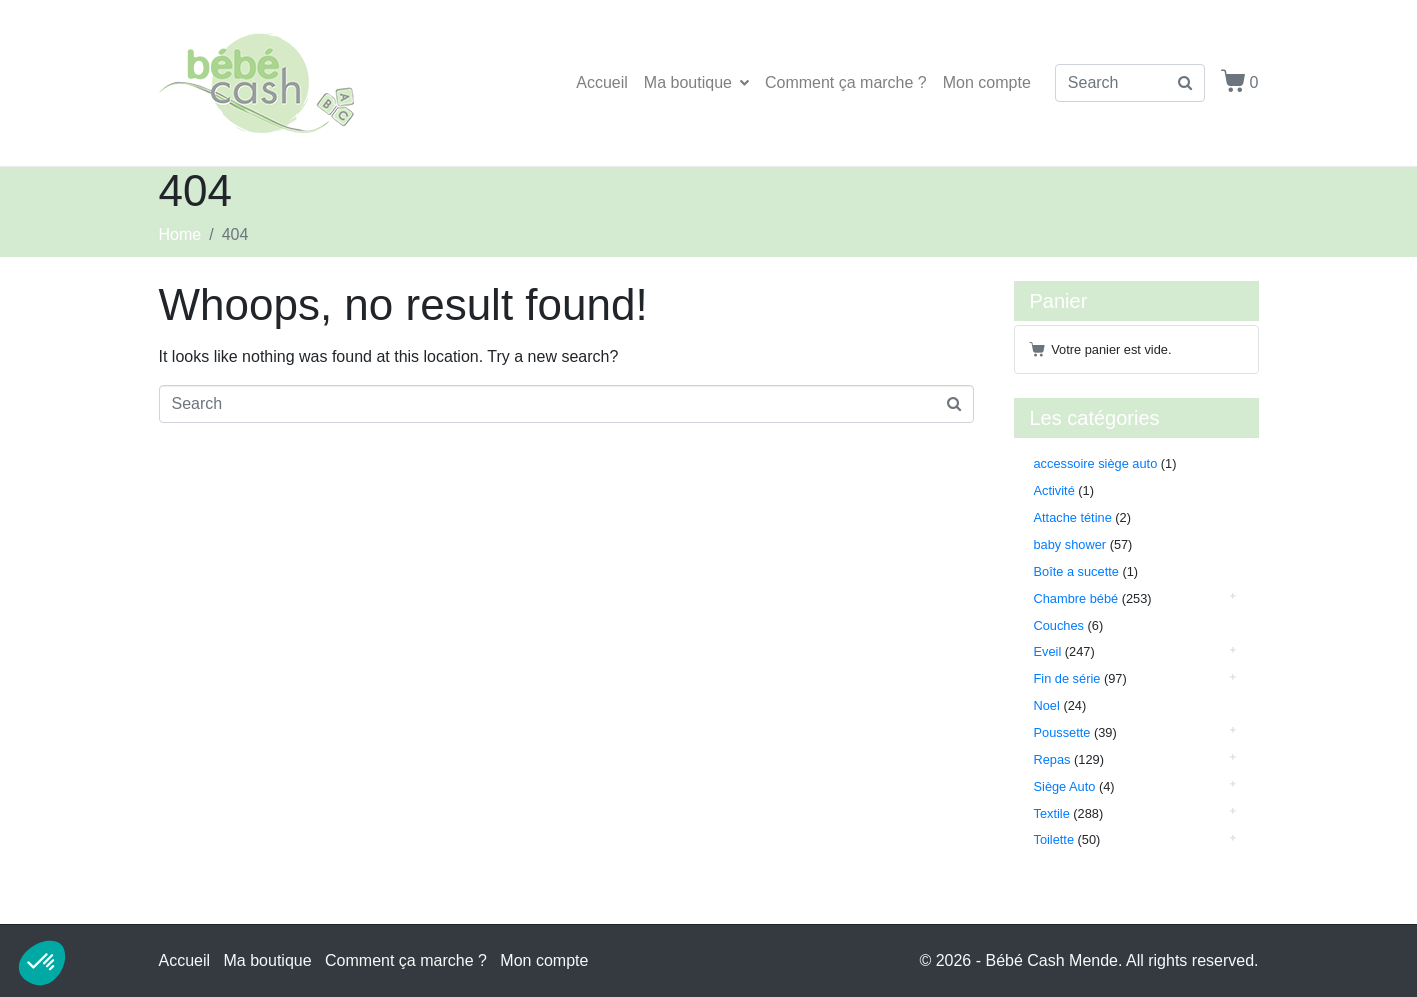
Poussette (1062, 732)
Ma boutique (696, 82)
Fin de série (1067, 678)
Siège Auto (1065, 786)
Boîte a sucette (1076, 571)
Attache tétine (1073, 517)
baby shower (1070, 544)
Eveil (1048, 651)
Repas (1052, 759)
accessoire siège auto (1096, 463)
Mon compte (987, 82)
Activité (1054, 490)
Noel (1047, 705)
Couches (1059, 625)
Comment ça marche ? (846, 82)
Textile (1052, 813)
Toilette (1054, 839)
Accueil (602, 82)
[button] (42, 963)
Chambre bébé (1076, 598)
